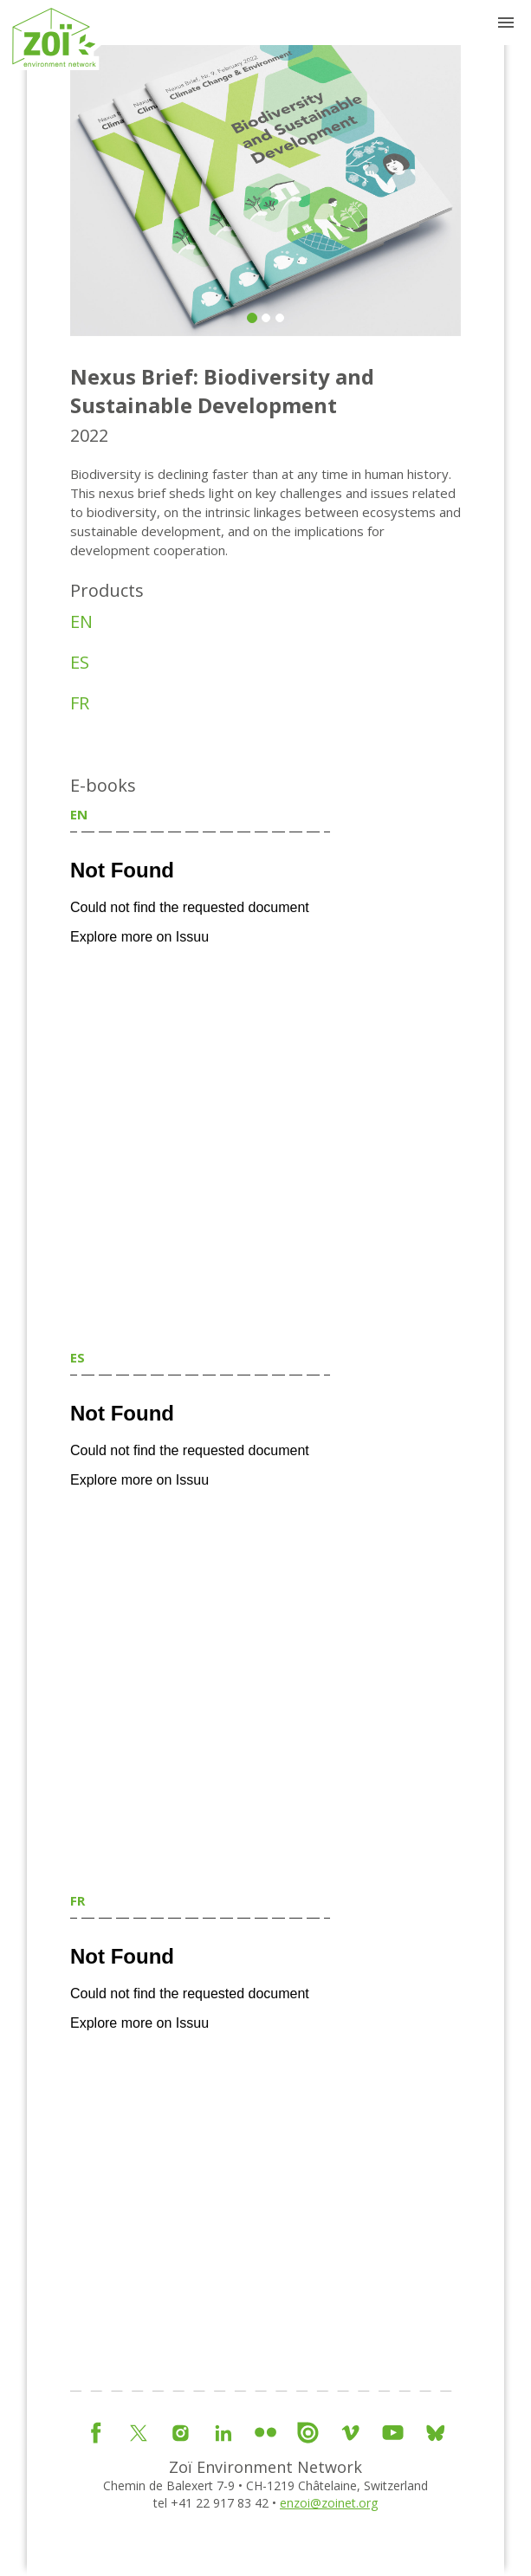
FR (79, 703)
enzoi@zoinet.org (329, 2503)
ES (79, 662)
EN (81, 621)
